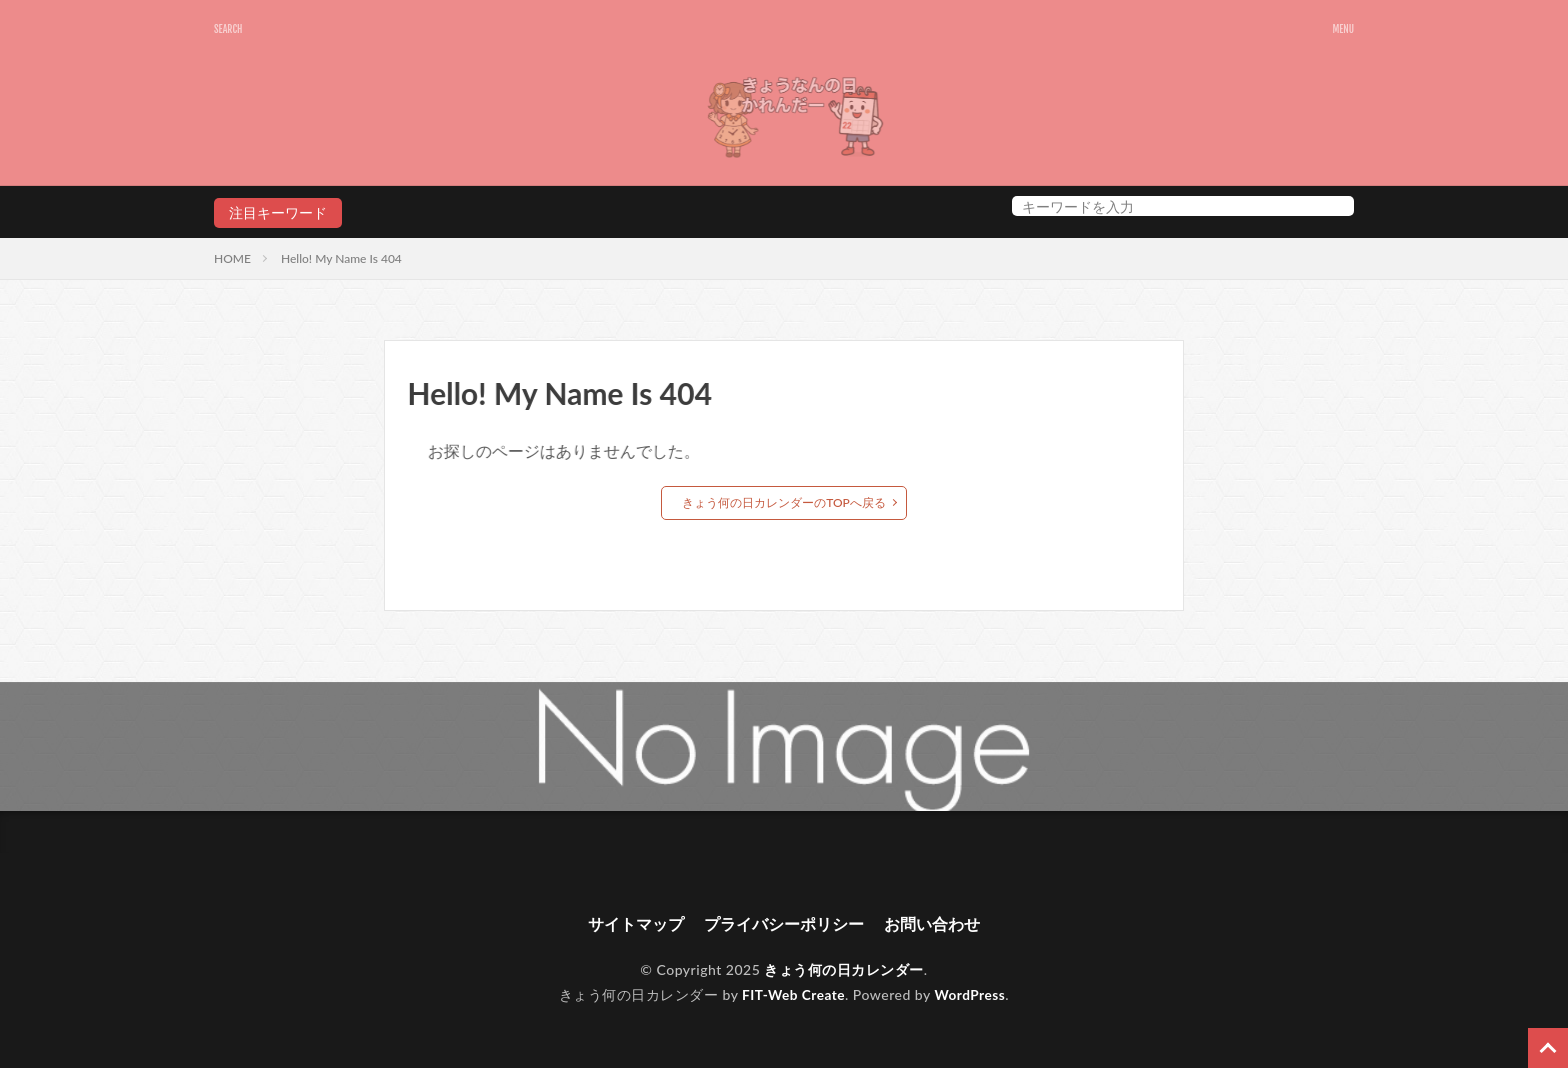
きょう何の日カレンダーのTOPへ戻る (784, 502)
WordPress (971, 994)
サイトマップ (636, 924)
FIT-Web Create (793, 994)
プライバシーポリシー (784, 924)
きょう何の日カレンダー (844, 970)
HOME (232, 258)
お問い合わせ (932, 924)
